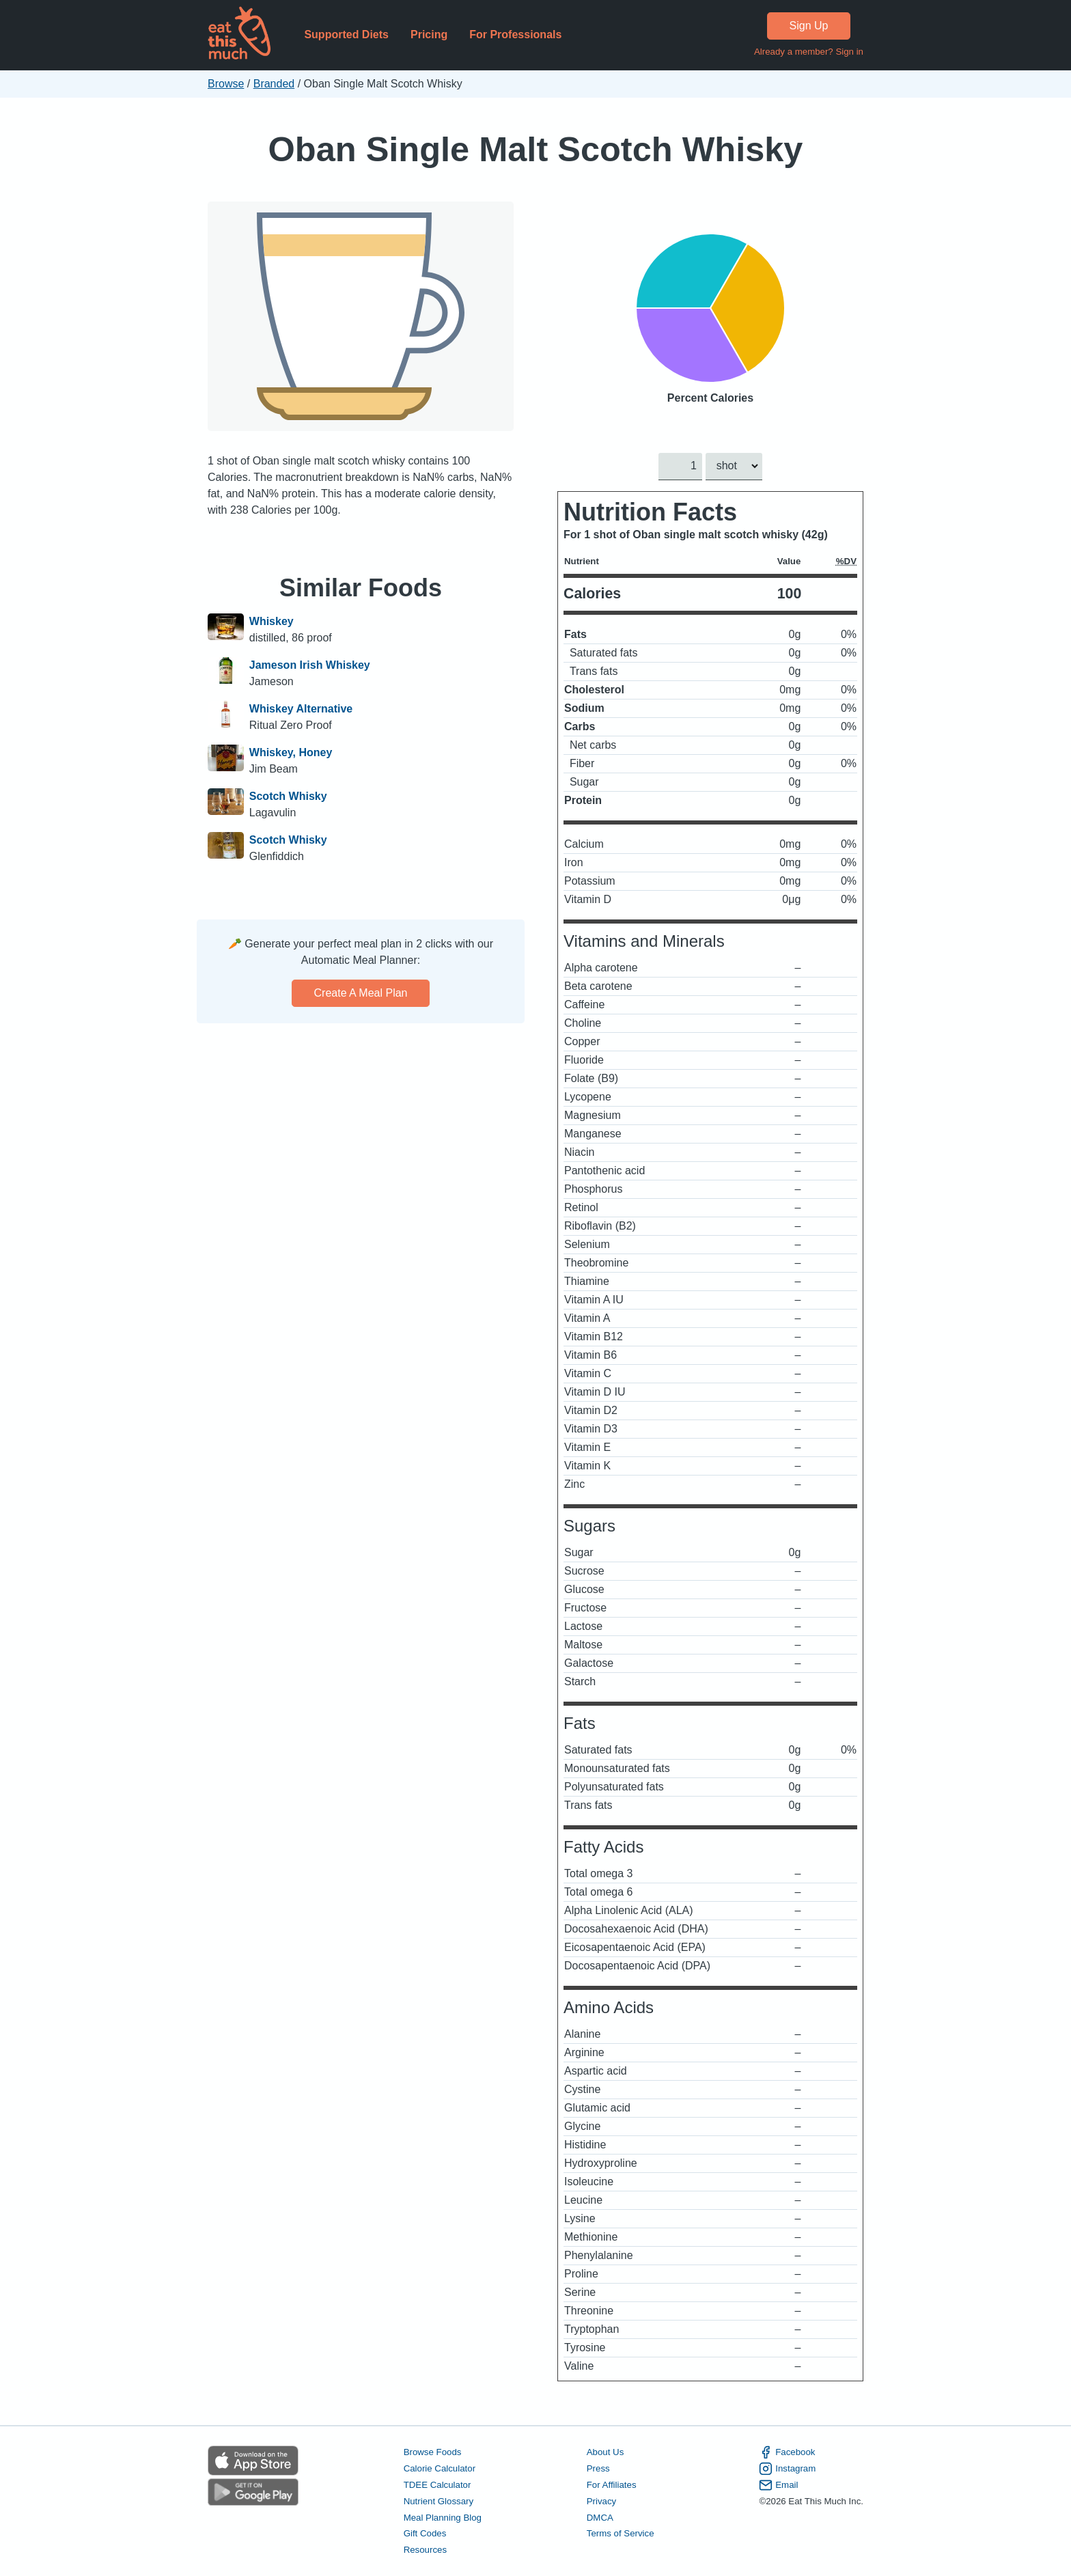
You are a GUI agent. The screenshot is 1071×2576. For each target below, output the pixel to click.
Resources (425, 2550)
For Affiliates (612, 2484)
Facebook (787, 2452)
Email (778, 2484)
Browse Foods (433, 2452)
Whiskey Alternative (300, 709)
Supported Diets (346, 34)
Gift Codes (425, 2533)
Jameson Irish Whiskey (309, 665)
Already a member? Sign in (808, 51)
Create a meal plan (361, 993)
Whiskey (271, 621)
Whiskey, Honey (291, 752)
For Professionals (515, 34)
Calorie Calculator (439, 2468)
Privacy (602, 2500)
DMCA (600, 2517)
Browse (226, 83)
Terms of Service (620, 2533)
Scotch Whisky (288, 796)
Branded (274, 83)
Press (598, 2468)
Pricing (429, 34)
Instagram (787, 2469)
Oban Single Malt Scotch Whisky (535, 149)
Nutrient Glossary (438, 2500)
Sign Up (809, 25)
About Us (605, 2452)
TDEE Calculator (437, 2484)
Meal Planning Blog (443, 2517)
